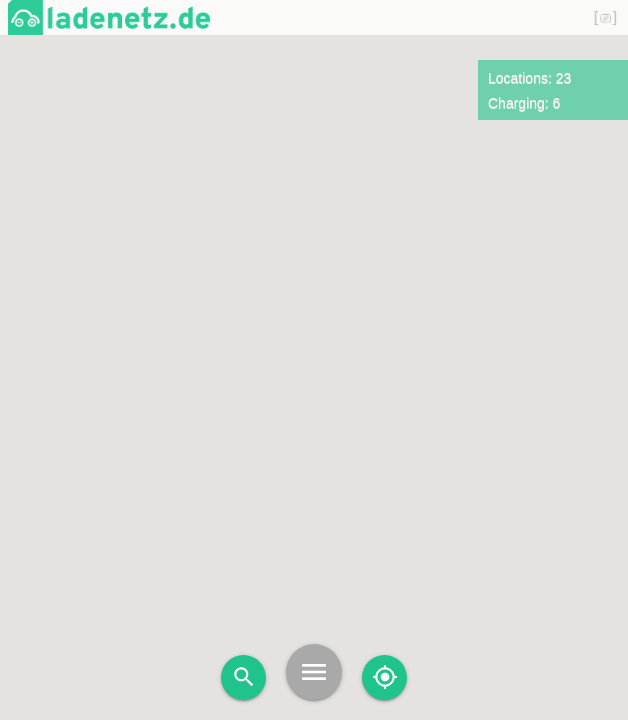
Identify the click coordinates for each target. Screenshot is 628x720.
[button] (227, 337)
